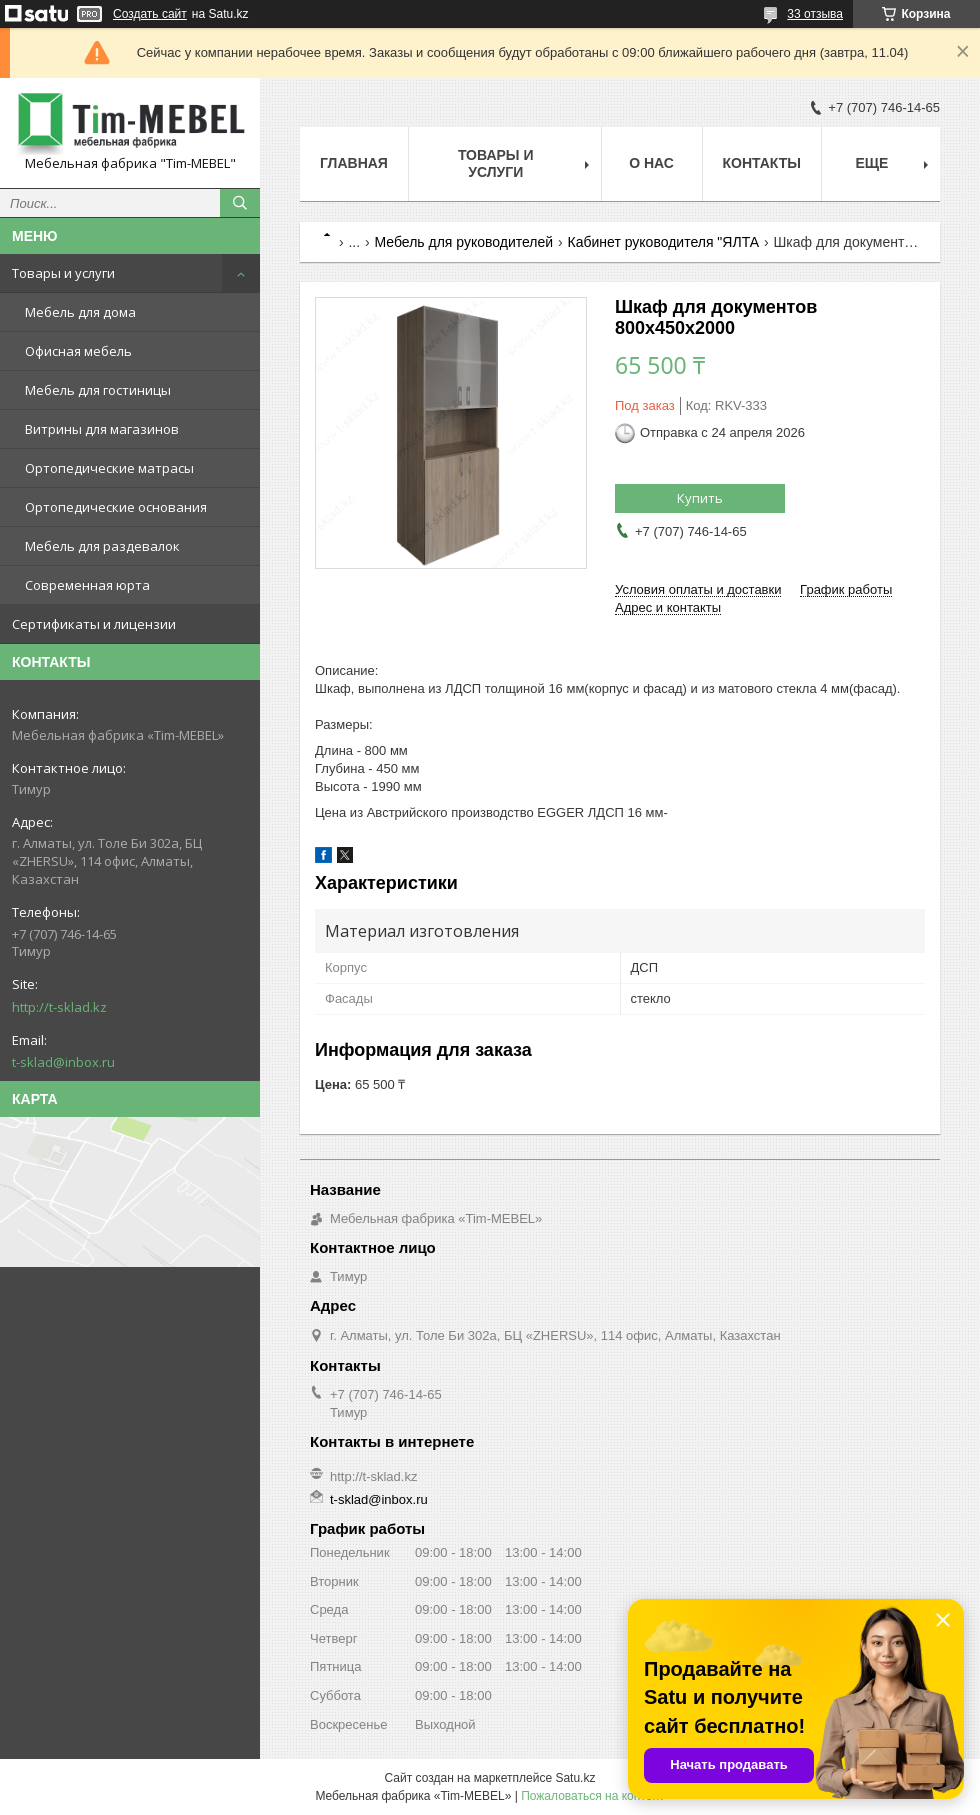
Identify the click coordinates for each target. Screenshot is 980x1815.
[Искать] (240, 203)
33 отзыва (815, 14)
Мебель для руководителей (464, 242)
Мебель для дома (80, 312)
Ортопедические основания (116, 507)
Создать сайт (150, 14)
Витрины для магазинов (102, 429)
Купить (700, 498)
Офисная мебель (78, 351)
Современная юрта (87, 585)
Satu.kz (575, 1778)
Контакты (762, 163)
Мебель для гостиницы (98, 390)
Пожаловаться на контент (592, 1796)
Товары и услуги (63, 273)
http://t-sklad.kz (59, 1007)
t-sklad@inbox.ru (63, 1062)
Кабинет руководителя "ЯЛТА (664, 242)
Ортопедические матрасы (109, 468)
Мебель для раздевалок (102, 546)
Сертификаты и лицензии (94, 624)
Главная (354, 163)
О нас (651, 163)
